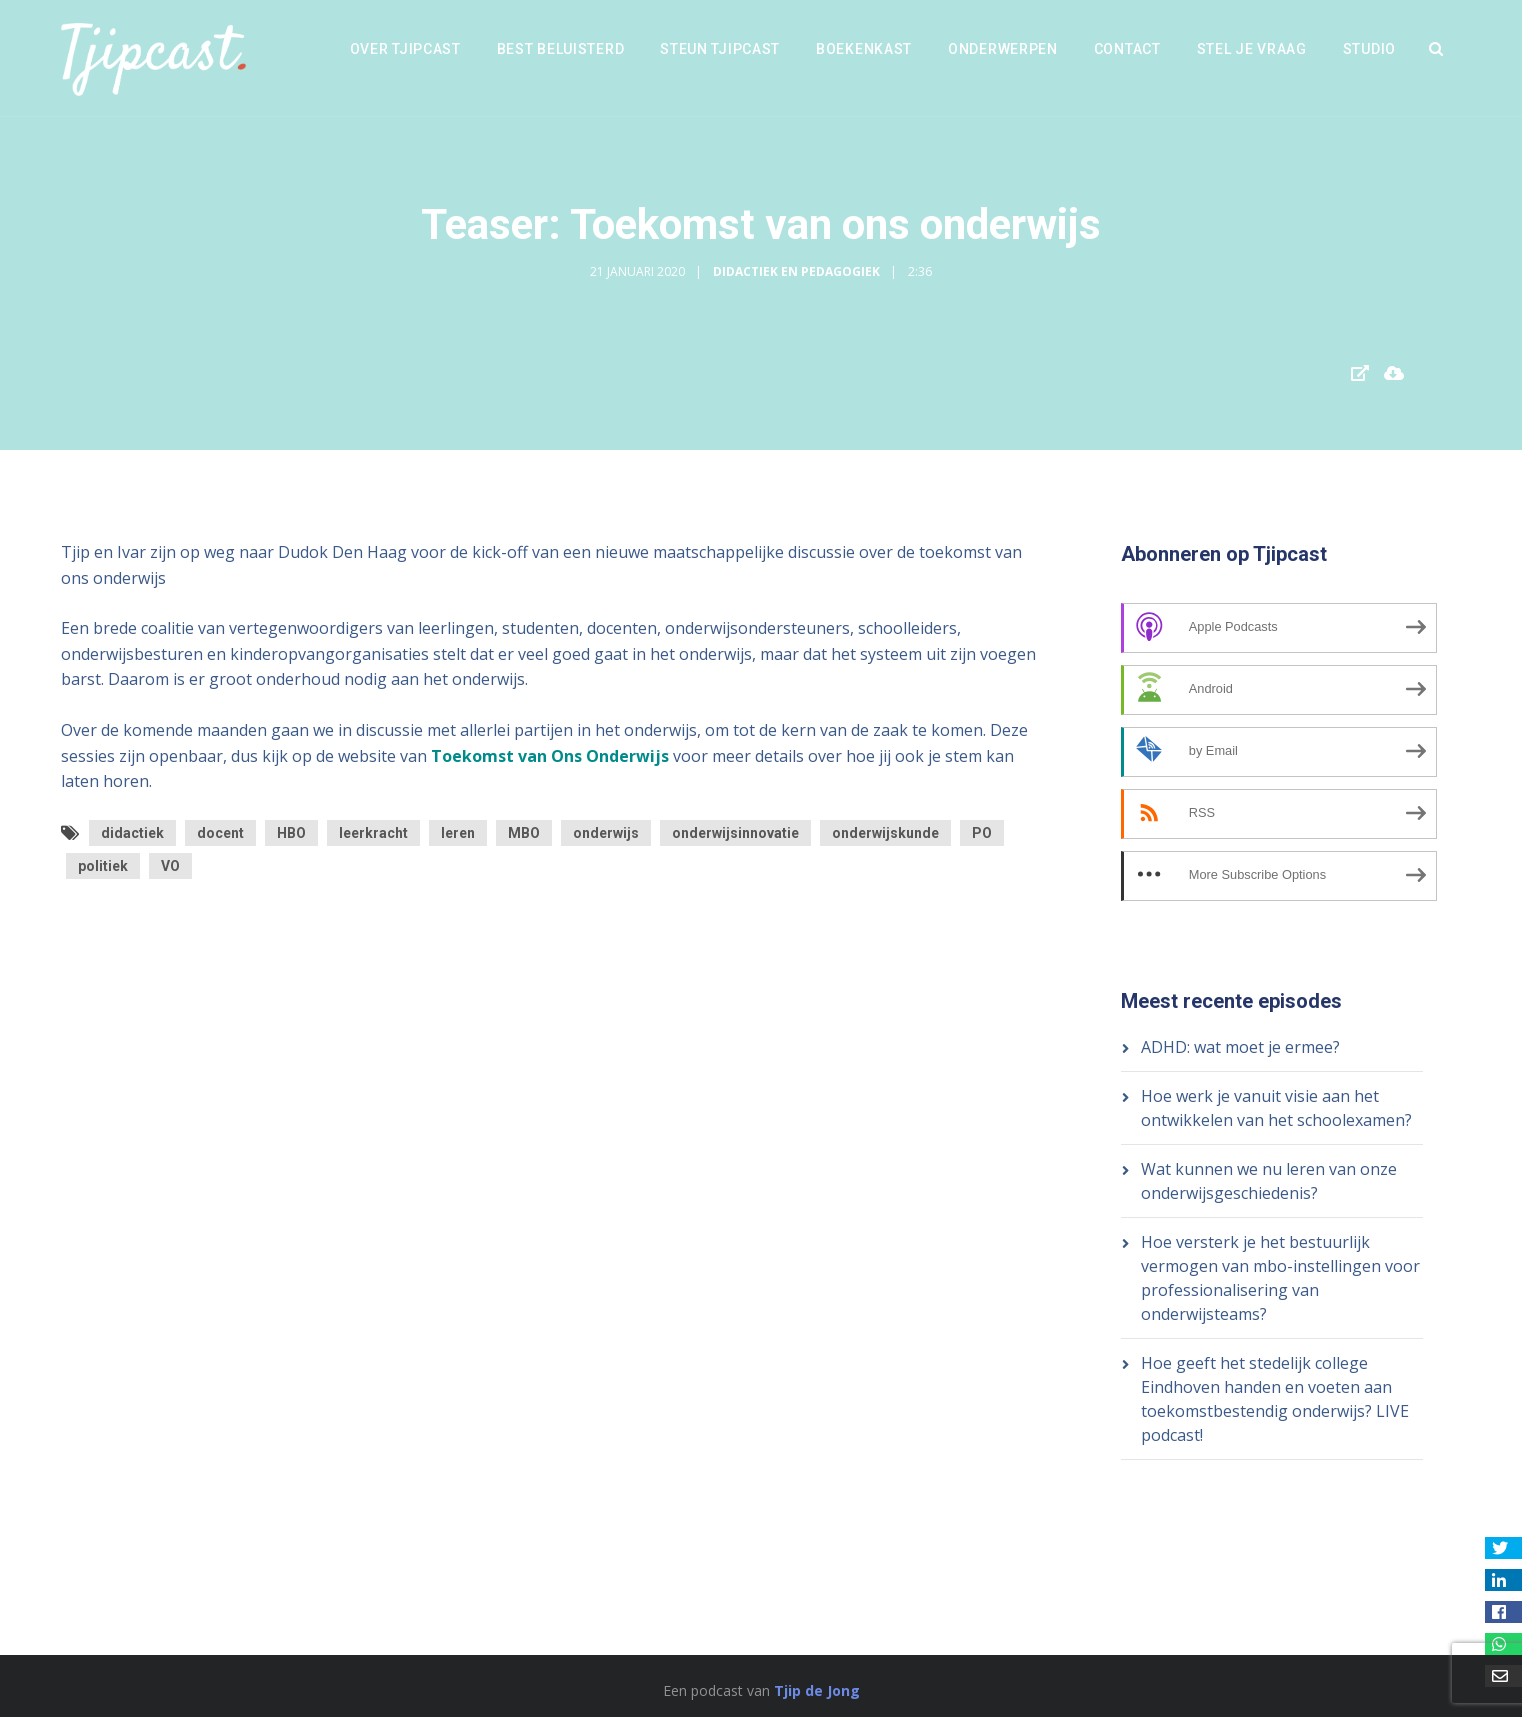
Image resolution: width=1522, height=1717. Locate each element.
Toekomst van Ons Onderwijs (550, 756)
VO (170, 866)
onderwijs (606, 833)
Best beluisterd (561, 49)
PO (982, 833)
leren (458, 833)
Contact (1127, 49)
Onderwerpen (1003, 49)
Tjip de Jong (817, 1690)
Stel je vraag (1252, 49)
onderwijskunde (885, 833)
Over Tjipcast (405, 49)
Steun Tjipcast (720, 49)
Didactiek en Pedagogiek (796, 271)
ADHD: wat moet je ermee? (1240, 1047)
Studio (1369, 49)
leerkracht (373, 833)
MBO (524, 833)
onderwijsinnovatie (735, 833)
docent (220, 833)
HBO (291, 833)
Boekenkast (864, 49)
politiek (103, 866)
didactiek (132, 833)
